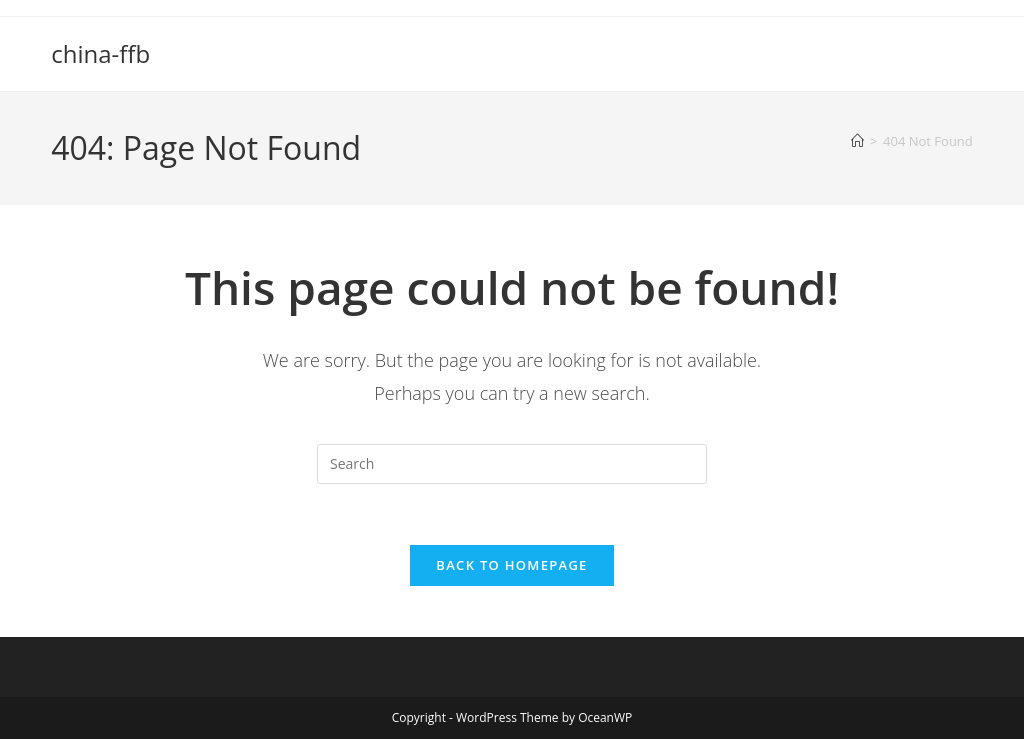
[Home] (857, 141)
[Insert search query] (512, 464)
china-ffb (100, 53)
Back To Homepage (511, 565)
